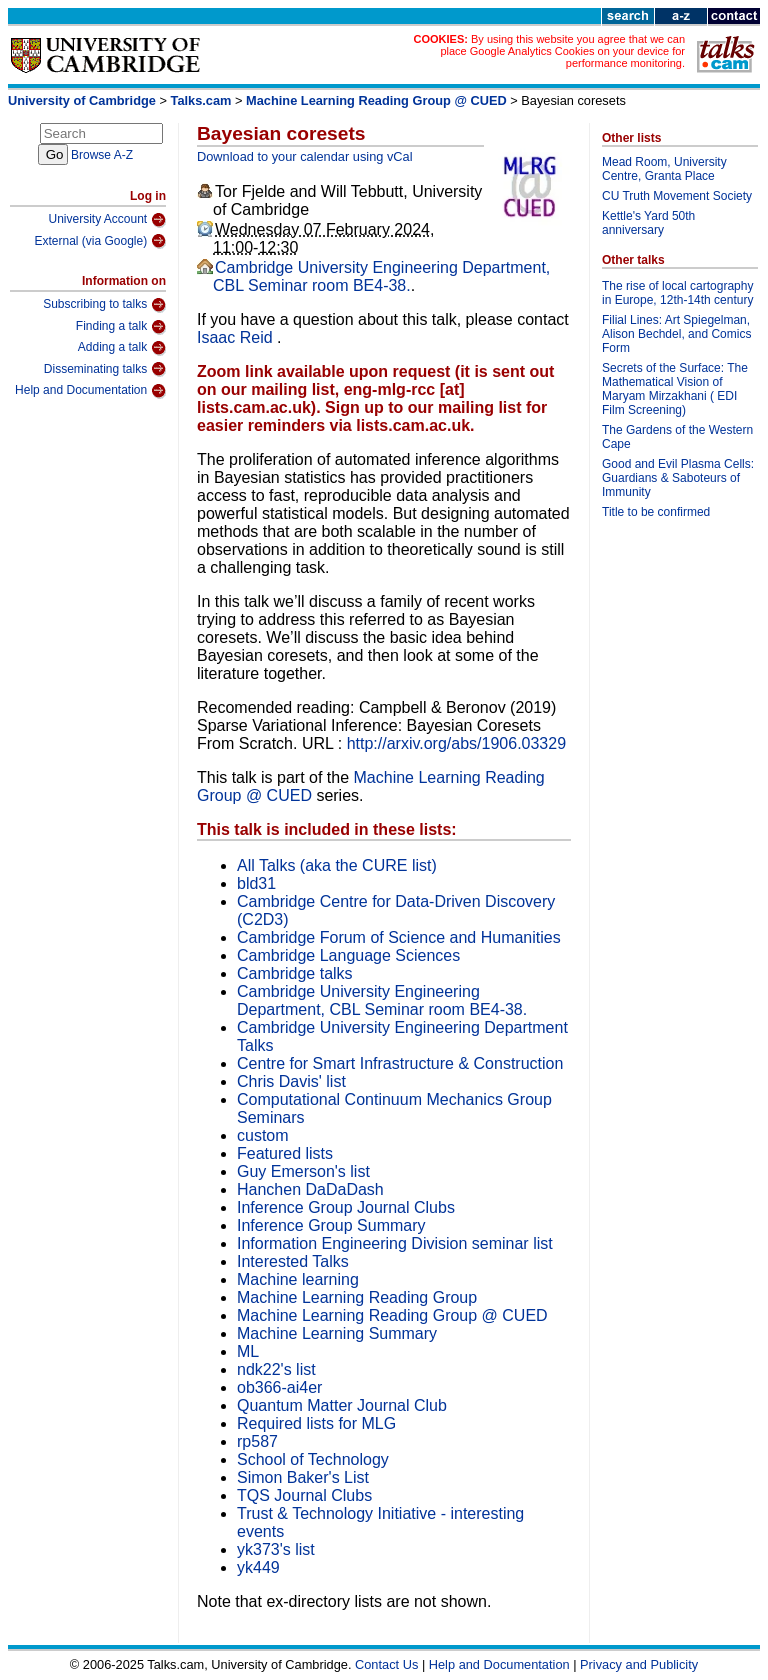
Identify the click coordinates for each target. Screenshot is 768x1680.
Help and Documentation (90, 391)
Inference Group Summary (331, 1225)
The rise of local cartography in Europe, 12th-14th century (677, 293)
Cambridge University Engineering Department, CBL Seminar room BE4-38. (381, 276)
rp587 (257, 1441)
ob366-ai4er (279, 1387)
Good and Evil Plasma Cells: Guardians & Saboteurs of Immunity (678, 478)
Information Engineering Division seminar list (395, 1243)
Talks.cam (201, 100)
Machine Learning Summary (337, 1333)
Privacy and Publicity (639, 1664)
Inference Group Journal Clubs (346, 1207)
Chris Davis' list (291, 1081)
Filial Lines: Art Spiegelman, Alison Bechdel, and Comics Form (676, 334)
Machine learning (298, 1279)
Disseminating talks (105, 369)
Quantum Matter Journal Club (342, 1405)
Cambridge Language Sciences (348, 955)
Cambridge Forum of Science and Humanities (399, 937)
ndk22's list (276, 1369)
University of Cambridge (82, 100)
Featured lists (285, 1153)
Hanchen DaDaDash (310, 1189)
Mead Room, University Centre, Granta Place (664, 169)
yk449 (258, 1567)
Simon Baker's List (303, 1477)
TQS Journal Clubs (304, 1495)
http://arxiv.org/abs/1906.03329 (456, 743)
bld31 (256, 883)
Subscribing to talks (104, 305)
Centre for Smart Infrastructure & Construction (400, 1063)
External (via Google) (100, 241)
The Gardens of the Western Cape (677, 437)
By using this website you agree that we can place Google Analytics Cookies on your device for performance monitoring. (562, 51)
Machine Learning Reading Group (357, 1297)
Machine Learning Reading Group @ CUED (376, 100)
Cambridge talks (295, 973)
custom (263, 1135)
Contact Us (386, 1664)
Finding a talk (121, 327)
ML (248, 1351)
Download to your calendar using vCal (305, 156)
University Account (107, 220)
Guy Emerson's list (303, 1171)
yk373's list (276, 1549)
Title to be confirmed (656, 512)
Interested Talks (293, 1261)
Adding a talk (122, 348)
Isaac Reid (237, 337)
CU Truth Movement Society (677, 196)
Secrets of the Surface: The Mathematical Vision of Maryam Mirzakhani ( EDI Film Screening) (675, 389)
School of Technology (313, 1459)
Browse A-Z (102, 155)
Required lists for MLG (316, 1423)
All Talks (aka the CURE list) (337, 865)
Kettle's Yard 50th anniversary (648, 223)
